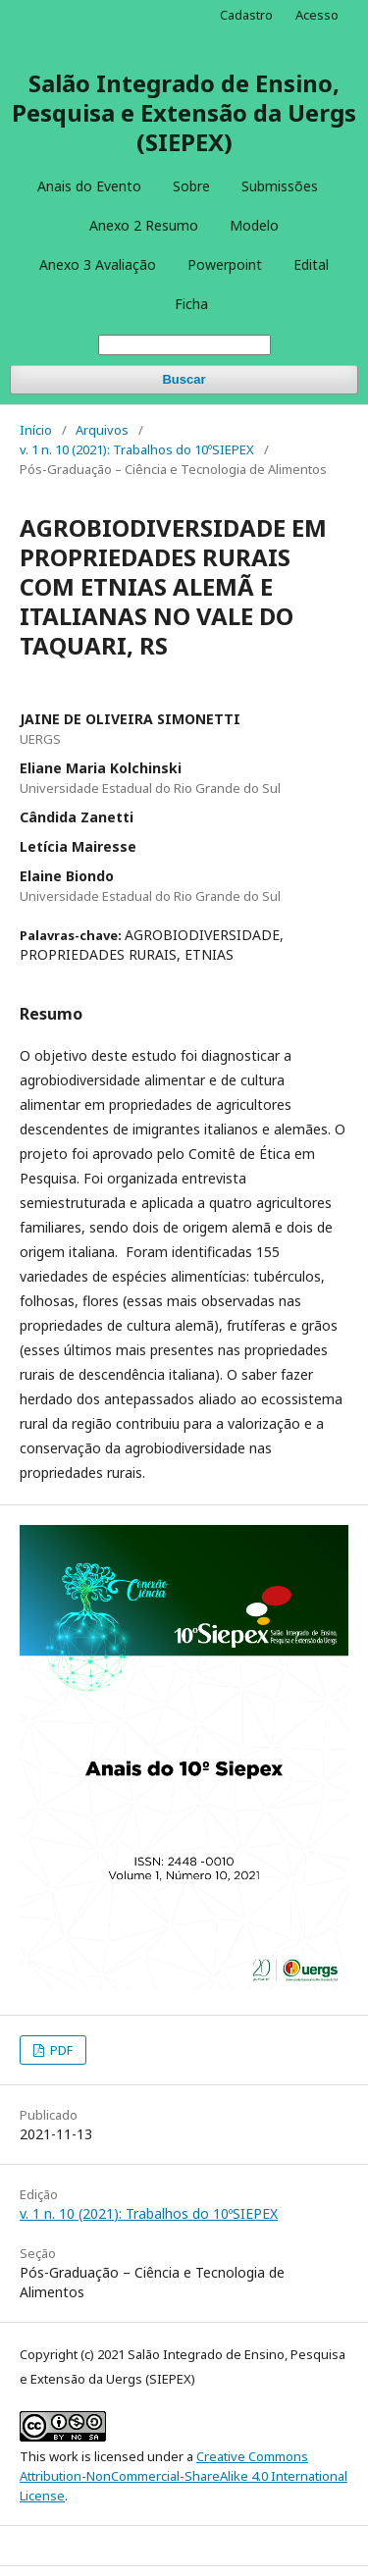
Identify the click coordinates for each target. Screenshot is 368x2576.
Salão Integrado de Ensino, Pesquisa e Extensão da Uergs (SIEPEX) (184, 112)
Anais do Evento (89, 186)
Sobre (191, 186)
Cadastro (246, 15)
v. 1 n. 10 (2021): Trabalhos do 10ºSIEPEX (137, 449)
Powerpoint (224, 264)
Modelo (254, 225)
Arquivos (102, 430)
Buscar (183, 379)
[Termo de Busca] (184, 345)
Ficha (191, 303)
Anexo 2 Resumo (143, 225)
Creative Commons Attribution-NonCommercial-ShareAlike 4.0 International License (183, 2475)
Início (36, 430)
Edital (311, 264)
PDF (60, 2050)
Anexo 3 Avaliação (97, 264)
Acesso (317, 15)
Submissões (279, 186)
